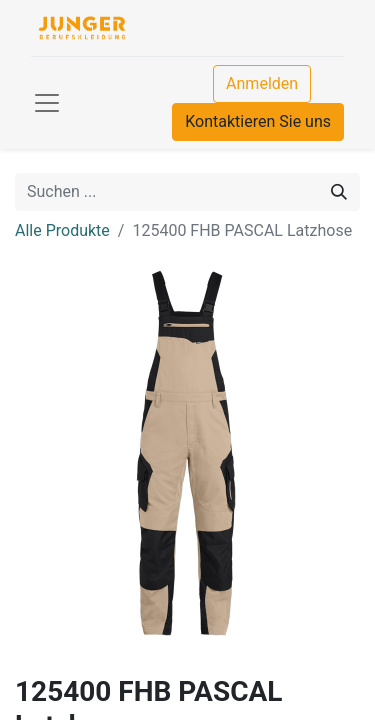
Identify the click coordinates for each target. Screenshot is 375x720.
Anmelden (262, 83)
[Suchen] (339, 192)
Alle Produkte (62, 230)
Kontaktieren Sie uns (258, 121)
